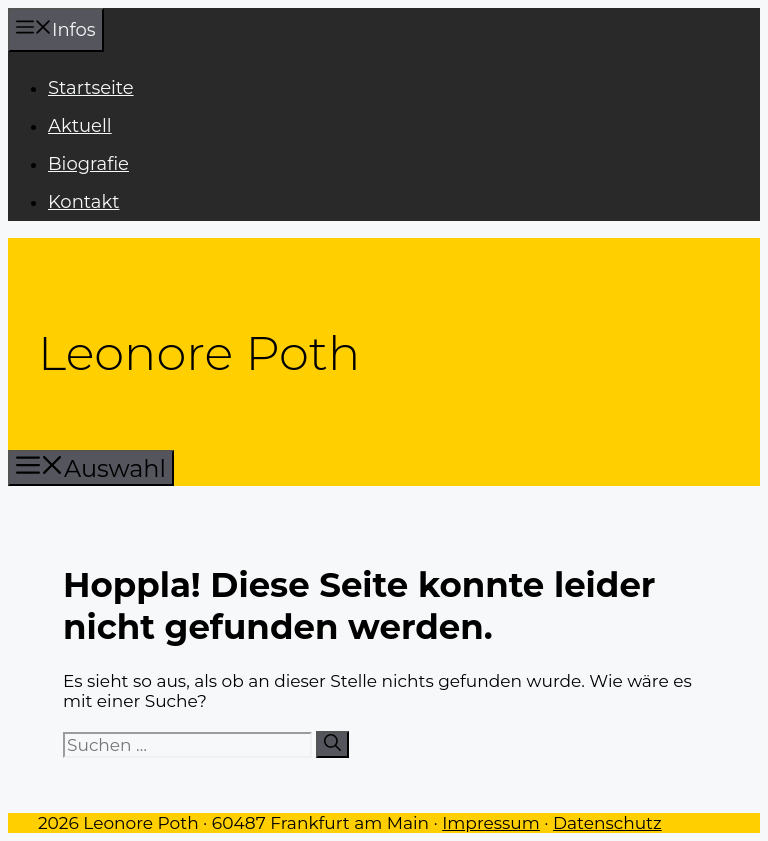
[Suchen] (332, 744)
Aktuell (80, 126)
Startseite (91, 88)
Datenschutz (607, 823)
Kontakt (83, 202)
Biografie (88, 164)
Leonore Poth (199, 353)
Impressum (491, 823)
